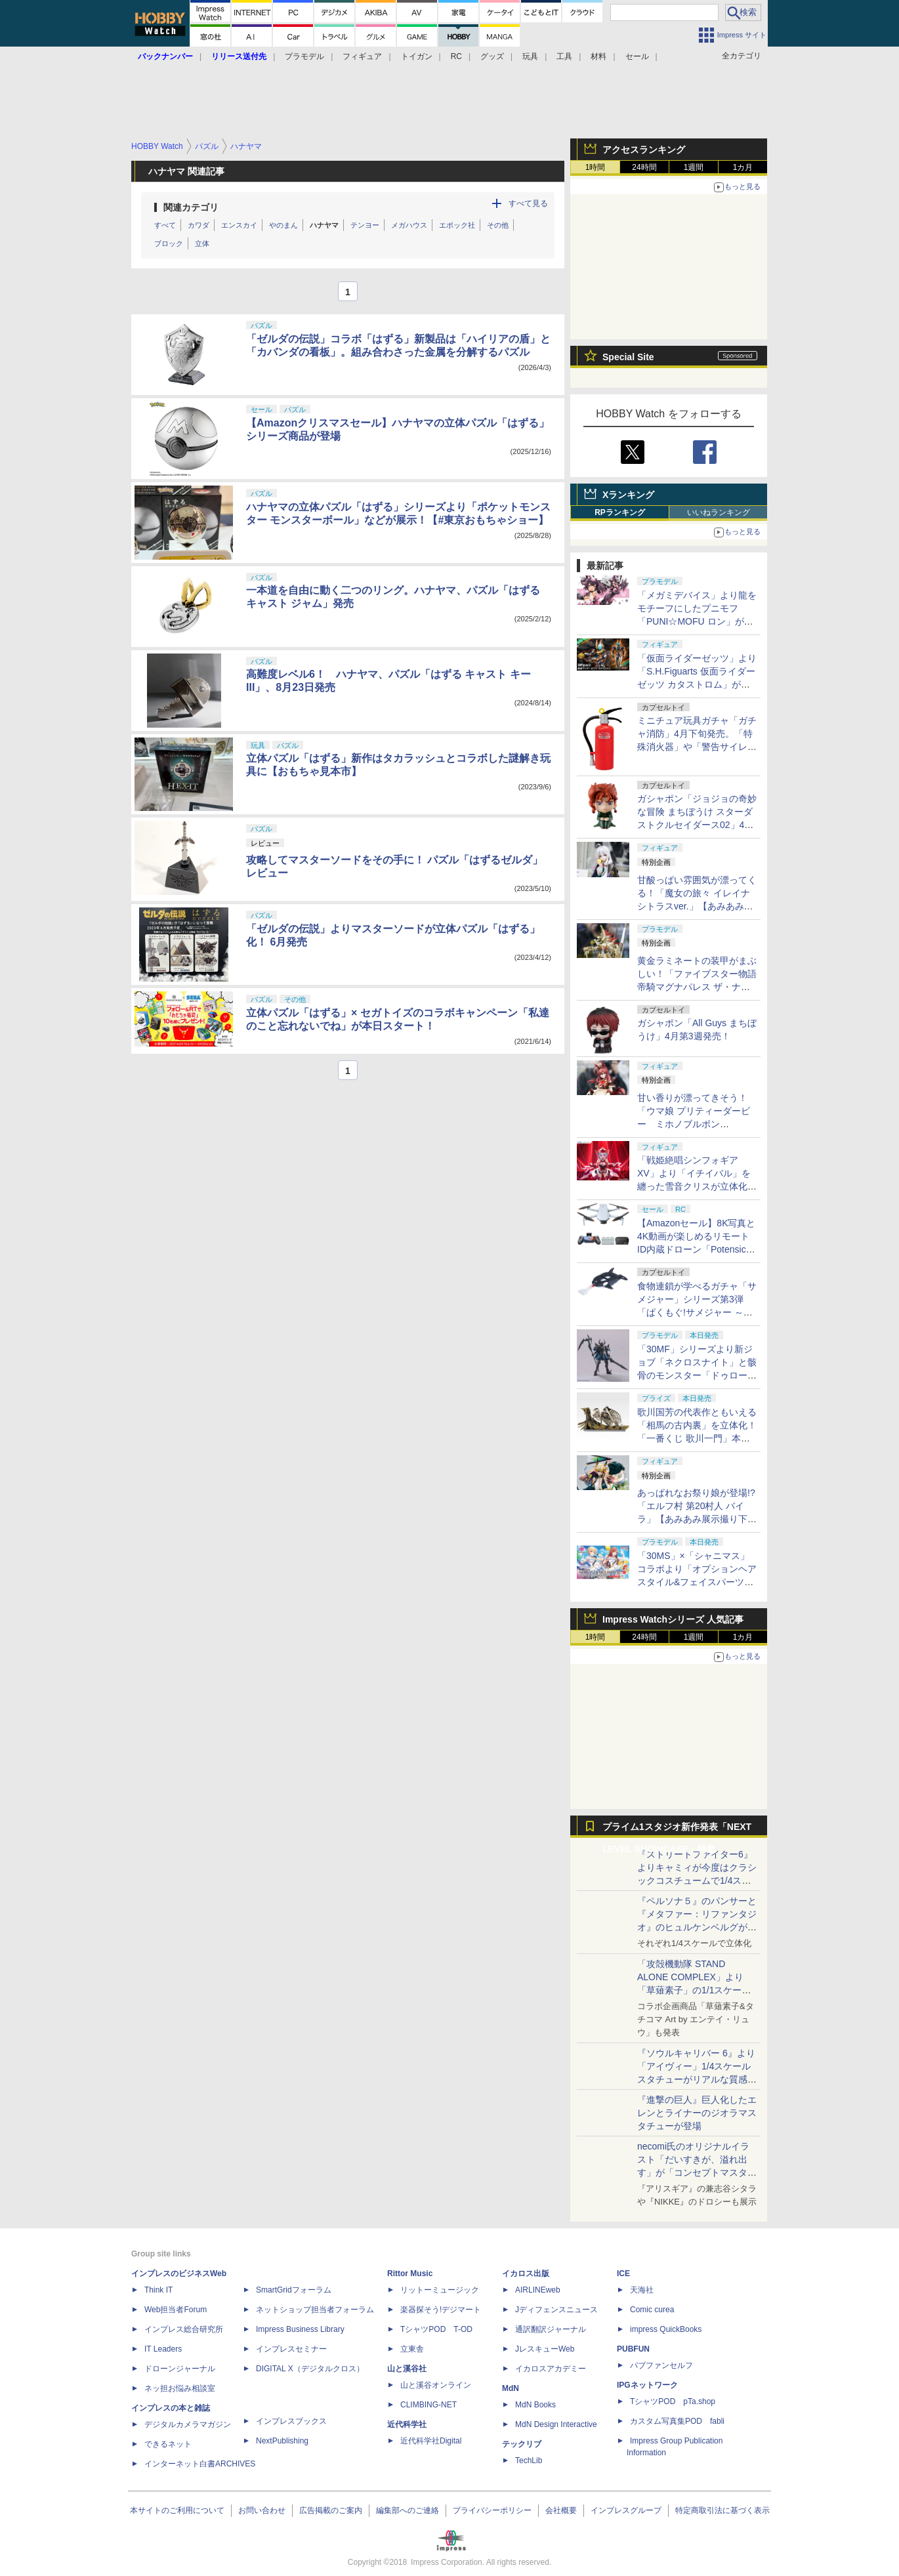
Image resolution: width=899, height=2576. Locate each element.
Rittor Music (409, 2273)
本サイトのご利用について (177, 2510)
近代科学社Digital (430, 2440)
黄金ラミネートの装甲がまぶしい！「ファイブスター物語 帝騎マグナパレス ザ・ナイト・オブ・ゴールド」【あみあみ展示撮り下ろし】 (697, 986)
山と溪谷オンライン (435, 2385)
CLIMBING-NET (428, 2404)
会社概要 (561, 2510)
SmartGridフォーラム (293, 2290)
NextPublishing (282, 2440)
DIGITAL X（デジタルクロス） (310, 2368)
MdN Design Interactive (556, 2424)
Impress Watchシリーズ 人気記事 (672, 1619)
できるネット (168, 2444)
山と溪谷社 (407, 2368)
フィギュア (362, 56)
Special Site (628, 357)
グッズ (492, 56)
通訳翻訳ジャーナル (550, 2329)
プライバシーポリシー (492, 2510)
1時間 (595, 167)
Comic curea (652, 2309)
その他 (498, 225)
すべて (165, 225)
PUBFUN (633, 2349)
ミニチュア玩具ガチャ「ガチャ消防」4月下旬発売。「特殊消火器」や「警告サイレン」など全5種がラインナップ (697, 746)
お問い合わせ (261, 2510)
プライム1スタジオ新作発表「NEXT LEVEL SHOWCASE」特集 (676, 1829)
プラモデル (304, 56)
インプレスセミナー (291, 2349)
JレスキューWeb (544, 2349)
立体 (202, 243)
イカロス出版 (525, 2273)
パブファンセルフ (661, 2365)
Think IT (158, 2290)
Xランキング (628, 494)
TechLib (528, 2460)
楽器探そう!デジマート (440, 2309)
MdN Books (535, 2404)
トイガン (416, 56)
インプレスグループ (626, 2510)
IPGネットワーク (647, 2385)
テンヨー (364, 225)
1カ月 (743, 167)
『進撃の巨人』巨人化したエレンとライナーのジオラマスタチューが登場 (697, 2112)
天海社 (642, 2290)
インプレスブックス (291, 2421)
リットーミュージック (439, 2290)
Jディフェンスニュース (556, 2309)
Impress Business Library (300, 2329)
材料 (598, 56)
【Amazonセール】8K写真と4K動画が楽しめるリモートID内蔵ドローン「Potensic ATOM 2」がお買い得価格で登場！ (696, 1249)
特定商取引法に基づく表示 (722, 2510)
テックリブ (521, 2444)
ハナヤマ (324, 225)
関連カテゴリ (191, 207)
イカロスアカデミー (550, 2368)
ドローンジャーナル (179, 2368)
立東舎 (412, 2349)
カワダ (198, 225)
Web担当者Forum (175, 2309)
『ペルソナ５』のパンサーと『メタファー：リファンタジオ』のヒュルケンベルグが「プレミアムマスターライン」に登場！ (697, 1927)
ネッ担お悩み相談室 (179, 2388)
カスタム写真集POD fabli (677, 2421)
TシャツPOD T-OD (436, 2329)
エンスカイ (239, 225)
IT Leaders (163, 2349)
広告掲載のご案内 (330, 2510)
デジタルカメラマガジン (187, 2424)
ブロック (168, 243)
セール (637, 56)
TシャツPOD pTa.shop (672, 2401)
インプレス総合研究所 (183, 2329)
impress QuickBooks (665, 2329)
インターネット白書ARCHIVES (199, 2463)
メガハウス (409, 225)
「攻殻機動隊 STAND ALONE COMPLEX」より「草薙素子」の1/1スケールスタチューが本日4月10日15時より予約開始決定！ (696, 1990)
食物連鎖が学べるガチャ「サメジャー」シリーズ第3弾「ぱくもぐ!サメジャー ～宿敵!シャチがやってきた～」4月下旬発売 (697, 1312)
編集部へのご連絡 (407, 2510)
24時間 (644, 167)
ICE (623, 2273)
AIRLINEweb (537, 2290)
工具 (564, 56)
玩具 (530, 56)
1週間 (694, 167)
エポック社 (457, 225)
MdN (510, 2388)
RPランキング (620, 512)
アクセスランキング (643, 149)
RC (456, 56)
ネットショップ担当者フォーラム (315, 2309)
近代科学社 (407, 2424)
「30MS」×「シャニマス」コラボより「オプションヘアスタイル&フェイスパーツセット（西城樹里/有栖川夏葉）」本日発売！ (697, 1581)
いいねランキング (718, 512)
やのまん (283, 225)
